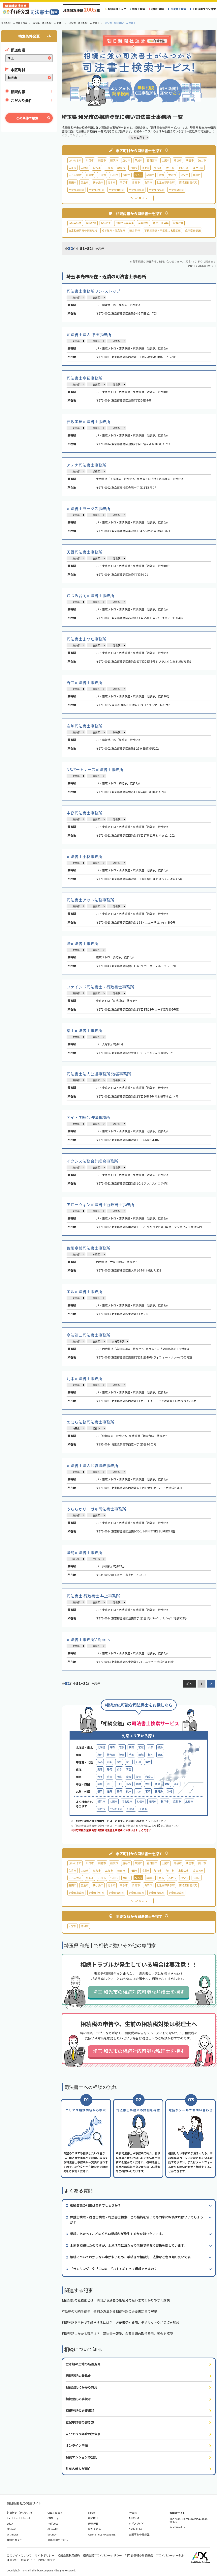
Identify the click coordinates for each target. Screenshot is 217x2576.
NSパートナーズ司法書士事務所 (95, 769)
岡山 (109, 1784)
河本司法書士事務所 (84, 1378)
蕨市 (161, 175)
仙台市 (101, 1809)
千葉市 (143, 1809)
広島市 (189, 1801)
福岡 (100, 1791)
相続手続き (75, 223)
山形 (150, 1747)
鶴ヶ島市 (98, 182)
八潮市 (102, 175)
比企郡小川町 (96, 190)
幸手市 (124, 182)
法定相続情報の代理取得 (83, 230)
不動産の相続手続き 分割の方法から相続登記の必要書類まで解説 (109, 2311)
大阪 (100, 1776)
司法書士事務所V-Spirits (88, 1639)
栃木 (150, 1754)
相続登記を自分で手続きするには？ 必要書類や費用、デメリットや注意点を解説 (120, 2322)
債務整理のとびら (57, 2540)
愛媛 (167, 1784)
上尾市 (165, 160)
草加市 (138, 160)
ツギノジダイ (136, 2523)
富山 (128, 1762)
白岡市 (148, 182)
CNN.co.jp (53, 2518)
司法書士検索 (178, 9)
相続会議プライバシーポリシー (102, 2555)
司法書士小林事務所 (84, 856)
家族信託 (178, 223)
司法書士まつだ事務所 (86, 639)
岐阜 (119, 1769)
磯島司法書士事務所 (84, 1552)
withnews (12, 2534)
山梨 (109, 1762)
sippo (91, 2512)
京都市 (177, 1801)
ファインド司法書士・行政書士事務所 (100, 987)
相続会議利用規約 (69, 2555)
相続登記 (106, 223)
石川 (138, 1762)
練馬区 (96, 1254)
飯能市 (90, 175)
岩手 (121, 1747)
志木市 (172, 175)
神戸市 (165, 1801)
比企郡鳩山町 (176, 190)
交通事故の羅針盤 (139, 2534)
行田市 (114, 175)
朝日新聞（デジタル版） (21, 2512)
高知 (176, 1784)
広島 (100, 1784)
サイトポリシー (44, 2555)
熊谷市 (178, 160)
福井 (147, 1762)
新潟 (100, 1762)
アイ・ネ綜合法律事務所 (88, 1117)
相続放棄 (91, 223)
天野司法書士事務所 (84, 552)
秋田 (131, 1747)
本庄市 (126, 175)
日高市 (136, 182)
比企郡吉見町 (156, 190)
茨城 (140, 1754)
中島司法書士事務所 (84, 813)
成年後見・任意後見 (113, 230)
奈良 (128, 1776)
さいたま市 (75, 160)
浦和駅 (84, 1926)
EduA (10, 2523)
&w (15, 2518)
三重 (128, 1769)
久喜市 (72, 168)
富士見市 (198, 168)
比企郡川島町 (136, 190)
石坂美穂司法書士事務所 (88, 421)
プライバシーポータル (170, 2555)
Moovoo (11, 2529)
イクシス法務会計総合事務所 (92, 1161)
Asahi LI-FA (135, 2529)
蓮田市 (72, 182)
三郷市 (109, 168)
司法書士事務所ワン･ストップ (93, 291)
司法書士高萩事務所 (84, 378)
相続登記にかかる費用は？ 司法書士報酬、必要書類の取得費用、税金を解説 (117, 2333)
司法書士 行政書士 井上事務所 (93, 1596)
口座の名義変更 (124, 223)
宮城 (140, 1747)
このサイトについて (19, 2555)
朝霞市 (121, 168)
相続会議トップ (117, 9)
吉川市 (197, 175)
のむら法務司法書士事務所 (90, 1422)
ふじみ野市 (75, 175)
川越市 (102, 160)
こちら (154, 1826)
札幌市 (140, 1801)
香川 (147, 1784)
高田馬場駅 (118, 1341)
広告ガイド (28, 2560)
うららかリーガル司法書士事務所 (96, 1509)
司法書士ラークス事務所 (88, 508)
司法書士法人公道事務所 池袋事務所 (99, 1074)
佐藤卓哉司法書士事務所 (88, 1248)
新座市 (190, 160)
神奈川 (111, 1754)
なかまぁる (94, 2529)
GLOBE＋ (93, 2518)
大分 (138, 1791)
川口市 (90, 160)
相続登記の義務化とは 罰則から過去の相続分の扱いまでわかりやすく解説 (116, 2300)
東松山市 (183, 168)
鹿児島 (159, 1791)
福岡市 (152, 1801)
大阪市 (113, 1801)
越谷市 (126, 160)
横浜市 (101, 1801)
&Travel (25, 2518)
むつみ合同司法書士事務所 (90, 595)
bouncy (51, 2534)
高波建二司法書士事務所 (88, 1335)
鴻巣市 (145, 168)
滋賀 (138, 1776)
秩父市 (184, 175)
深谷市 (97, 168)
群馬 (160, 1754)
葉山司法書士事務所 (84, 1030)
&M (9, 2518)
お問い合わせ (46, 2560)
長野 (119, 1762)
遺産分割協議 (161, 223)
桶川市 (150, 175)
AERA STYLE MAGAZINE (102, 2534)
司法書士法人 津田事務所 (89, 334)
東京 (100, 1754)
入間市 (84, 168)
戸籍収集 (143, 223)
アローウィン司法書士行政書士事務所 (100, 1204)
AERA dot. (53, 2529)
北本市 (111, 182)
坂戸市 (170, 168)
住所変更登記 (193, 230)
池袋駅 (116, 341)
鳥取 (128, 1784)
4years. (133, 2512)
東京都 (75, 297)
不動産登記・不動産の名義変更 (162, 230)
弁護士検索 (138, 9)
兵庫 (109, 1776)
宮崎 (147, 1791)
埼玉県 (75, 1428)
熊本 (128, 1791)
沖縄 (169, 1791)
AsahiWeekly (177, 2527)
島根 (138, 1784)
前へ (189, 1683)
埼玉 (121, 1754)
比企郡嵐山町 (76, 190)
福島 (160, 1747)
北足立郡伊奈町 (166, 182)
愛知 (100, 1769)
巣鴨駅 (116, 732)
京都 (119, 1776)
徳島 (157, 1784)
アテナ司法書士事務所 (86, 465)
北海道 (101, 1747)
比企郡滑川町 (116, 190)
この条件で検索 (27, 118)
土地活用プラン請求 (204, 9)
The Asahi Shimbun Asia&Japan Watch (188, 2520)
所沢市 (114, 160)
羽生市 (84, 182)
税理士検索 (158, 9)
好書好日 (93, 2523)
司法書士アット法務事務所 (90, 900)
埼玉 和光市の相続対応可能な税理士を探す (138, 2050)
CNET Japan (54, 2512)
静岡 (109, 1769)
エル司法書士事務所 (84, 1291)
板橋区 (96, 471)
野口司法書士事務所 (84, 682)
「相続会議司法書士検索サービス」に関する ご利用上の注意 (110, 1821)
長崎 (119, 1791)
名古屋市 (127, 1801)
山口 (119, 1784)
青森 (112, 1747)
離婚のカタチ (14, 2540)
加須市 (158, 168)
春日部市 (152, 160)
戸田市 (133, 168)
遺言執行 (134, 230)
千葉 (131, 1754)
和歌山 (149, 1776)
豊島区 (96, 297)
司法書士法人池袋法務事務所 (92, 1465)
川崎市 (131, 1809)
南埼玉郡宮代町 (188, 182)
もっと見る (137, 198)
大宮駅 (72, 1926)
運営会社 (12, 2560)
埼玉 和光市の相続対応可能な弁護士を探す (138, 1991)
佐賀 (109, 1791)
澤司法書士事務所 (82, 943)
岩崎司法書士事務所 (84, 726)
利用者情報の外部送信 (139, 2555)
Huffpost (52, 2523)
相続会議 (134, 2518)
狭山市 (202, 160)
